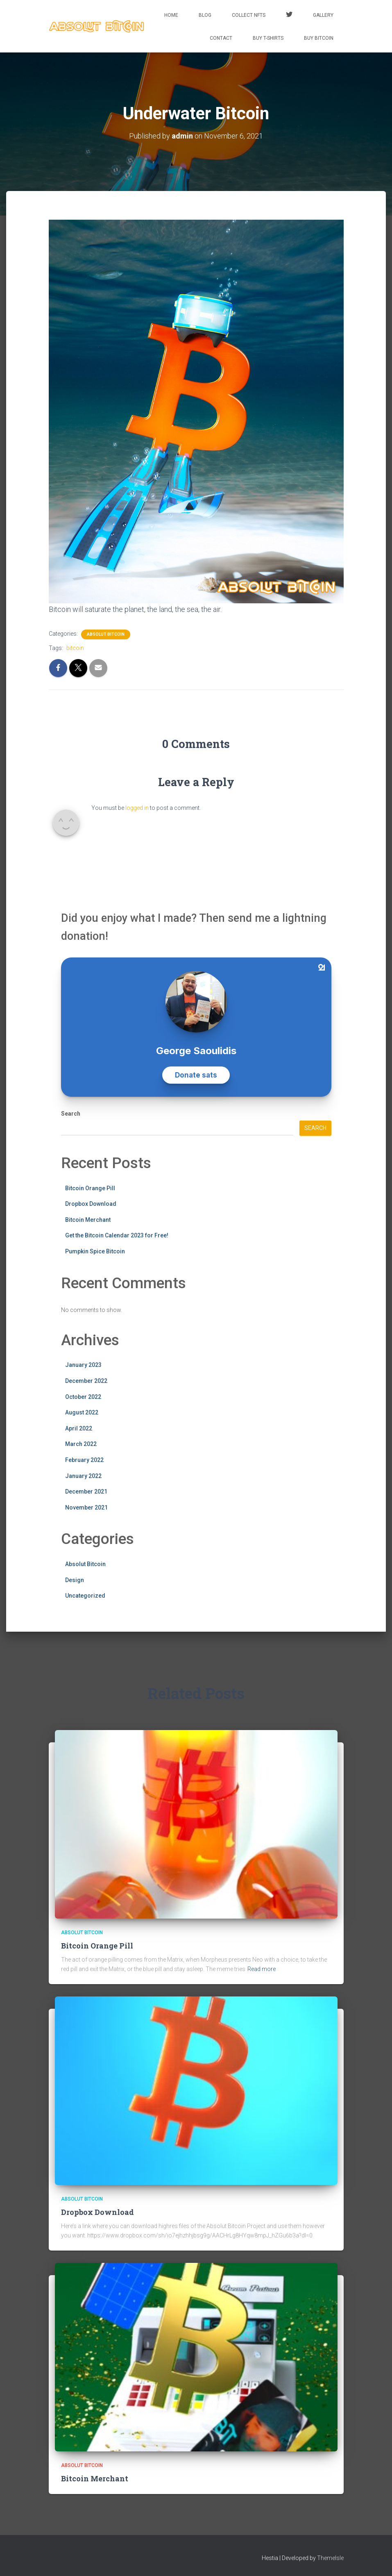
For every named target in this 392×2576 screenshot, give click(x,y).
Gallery (323, 15)
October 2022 (83, 1397)
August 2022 (81, 1412)
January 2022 (83, 1476)
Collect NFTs (248, 15)
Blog (205, 15)
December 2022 (86, 1381)
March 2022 (81, 1444)
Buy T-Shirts (268, 38)
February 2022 (84, 1460)
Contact (221, 38)
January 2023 (83, 1365)
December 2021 (86, 1491)
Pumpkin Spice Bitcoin (95, 1251)
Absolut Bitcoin (106, 634)
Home (171, 15)
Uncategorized (85, 1595)
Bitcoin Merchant (88, 1219)
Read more (261, 1969)
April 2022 (78, 1428)
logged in (137, 808)
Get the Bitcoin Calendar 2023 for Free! (116, 1235)
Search (70, 1113)
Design (74, 1580)
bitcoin (75, 648)
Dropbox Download (90, 1203)
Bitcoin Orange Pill (90, 1188)
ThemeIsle (330, 2558)
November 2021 (86, 1507)
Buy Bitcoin (318, 38)
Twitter (289, 15)
